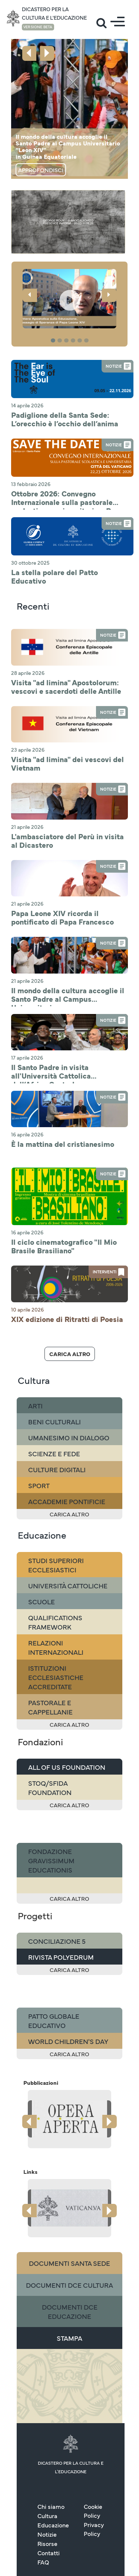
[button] (69, 298)
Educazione (53, 2471)
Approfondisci (40, 170)
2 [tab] (61, 340)
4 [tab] (74, 340)
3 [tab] (67, 340)
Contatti (48, 2498)
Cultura (47, 2461)
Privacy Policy (94, 2474)
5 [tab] (81, 340)
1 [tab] (54, 340)
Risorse (47, 2489)
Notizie (47, 2480)
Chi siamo (50, 2452)
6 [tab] (87, 340)
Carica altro (69, 1299)
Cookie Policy (93, 2456)
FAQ (43, 2508)
